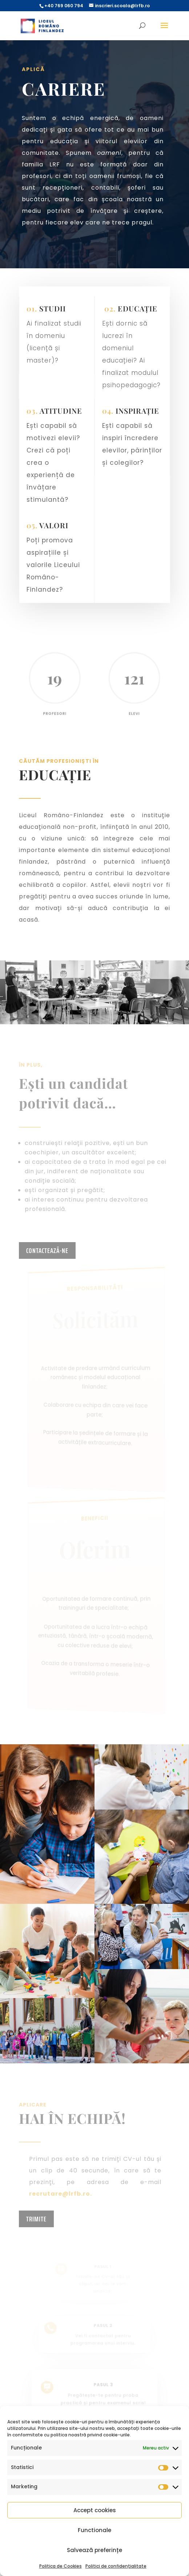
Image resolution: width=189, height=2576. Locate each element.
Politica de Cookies (60, 2566)
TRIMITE (36, 2219)
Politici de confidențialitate (115, 2566)
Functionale (94, 2530)
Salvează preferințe (94, 2550)
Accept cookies (94, 2510)
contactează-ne (47, 1250)
